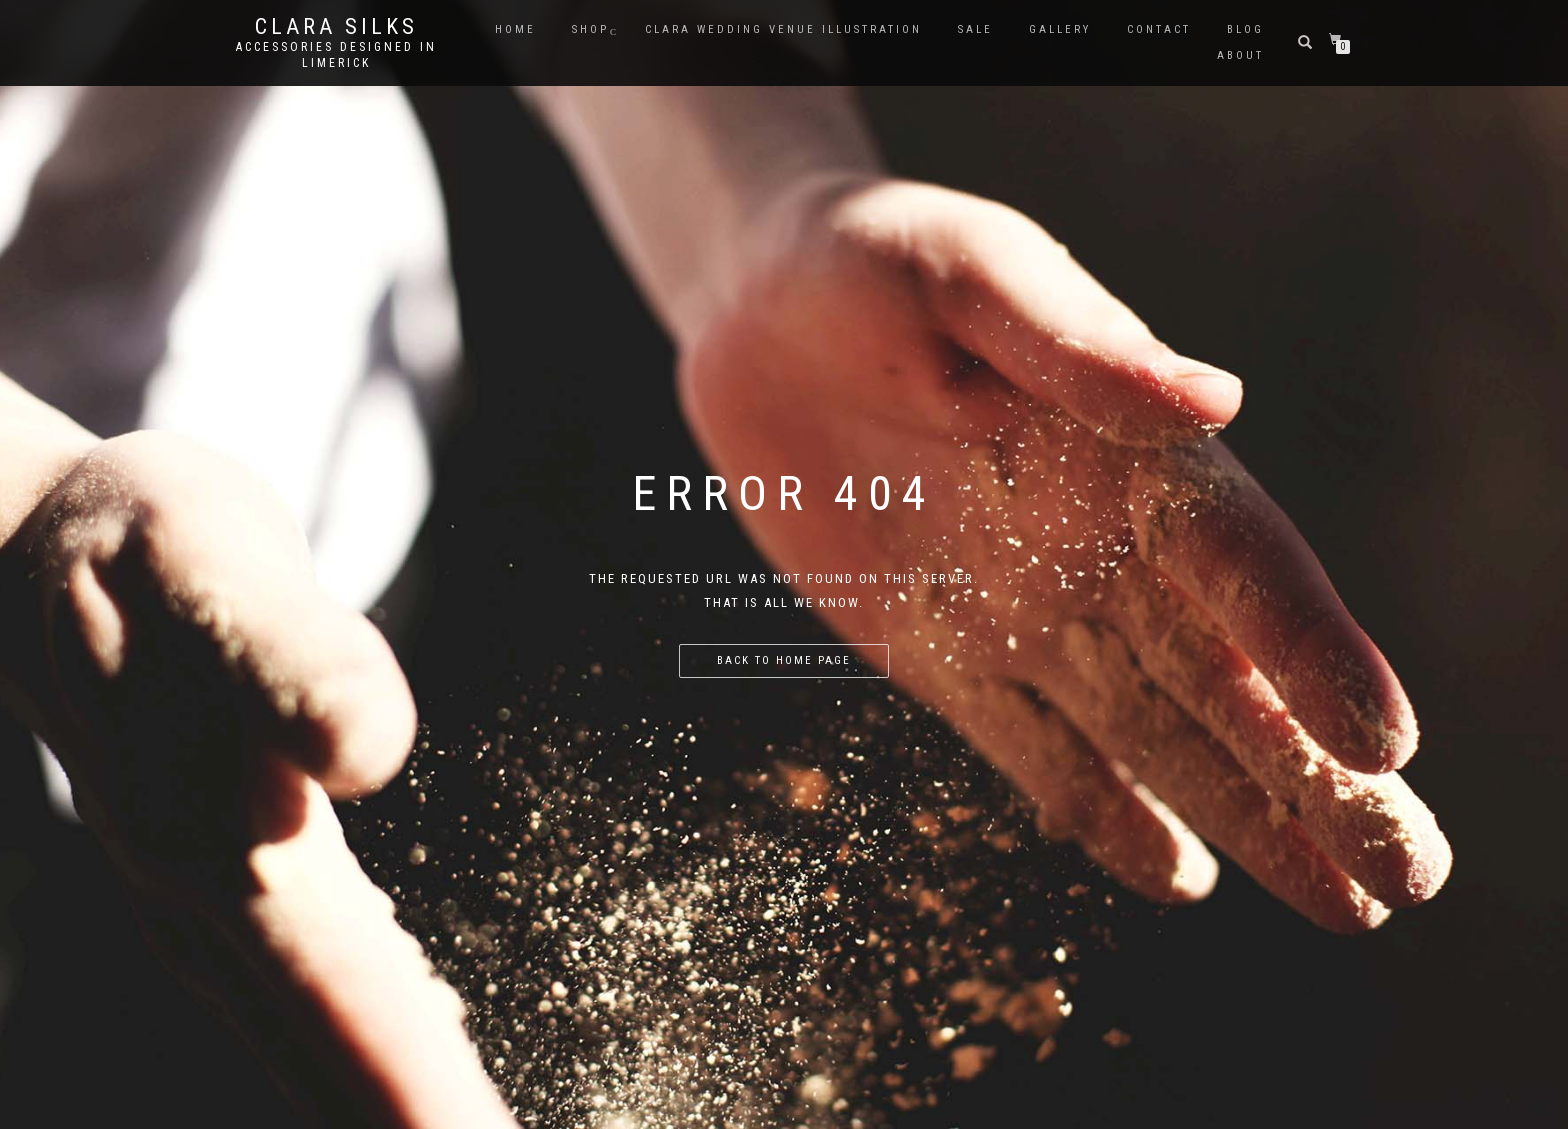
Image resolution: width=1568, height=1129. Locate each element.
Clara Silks (336, 27)
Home (515, 29)
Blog (1245, 29)
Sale (975, 29)
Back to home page (784, 660)
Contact (1159, 29)
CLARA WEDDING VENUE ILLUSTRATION (783, 29)
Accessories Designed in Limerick (336, 55)
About (1240, 55)
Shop (590, 29)
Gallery (1060, 29)
